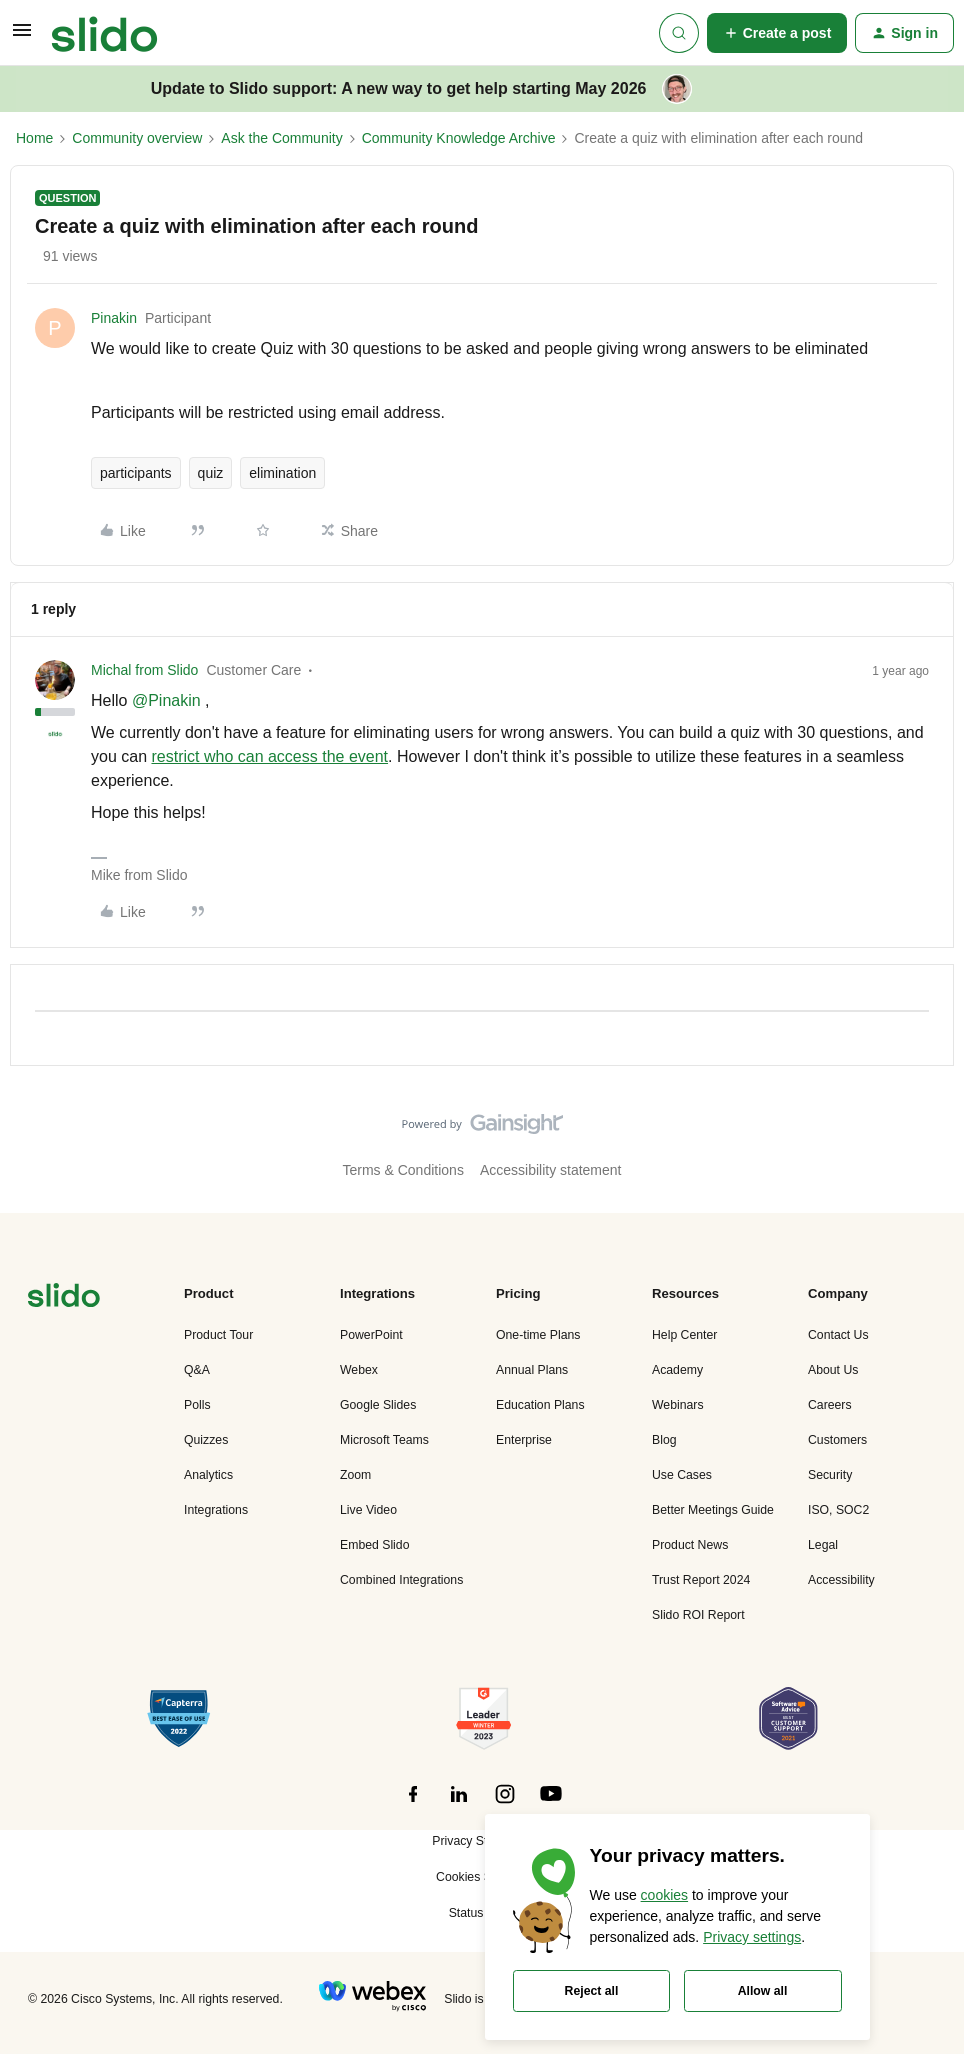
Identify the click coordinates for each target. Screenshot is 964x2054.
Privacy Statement (481, 1841)
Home (34, 138)
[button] (22, 37)
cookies (664, 1895)
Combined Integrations (401, 1580)
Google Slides (378, 1405)
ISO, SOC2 (838, 1510)
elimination (282, 473)
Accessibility (841, 1580)
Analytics (208, 1475)
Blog (664, 1440)
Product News (690, 1545)
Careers (830, 1405)
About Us (833, 1370)
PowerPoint (371, 1335)
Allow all (763, 1991)
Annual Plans (532, 1370)
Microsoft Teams (384, 1440)
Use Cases (682, 1475)
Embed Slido (374, 1545)
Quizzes (206, 1440)
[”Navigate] (64, 1298)
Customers (837, 1440)
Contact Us (838, 1335)
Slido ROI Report (698, 1615)
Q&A (197, 1370)
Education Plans (540, 1405)
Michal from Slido (144, 670)
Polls (197, 1405)
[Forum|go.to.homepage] (104, 33)
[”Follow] (413, 1805)
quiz (211, 473)
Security (830, 1475)
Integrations (216, 1510)
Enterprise (524, 1440)
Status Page (482, 1913)
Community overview (137, 138)
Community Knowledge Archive (459, 138)
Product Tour (218, 1335)
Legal (823, 1545)
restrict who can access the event (269, 756)
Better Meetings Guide (713, 1510)
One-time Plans (538, 1335)
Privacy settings (752, 1937)
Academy (677, 1370)
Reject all (592, 1991)
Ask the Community (281, 138)
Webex (359, 1370)
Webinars (678, 1405)
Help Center (684, 1335)
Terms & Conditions (403, 1170)
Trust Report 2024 (701, 1580)
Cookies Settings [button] (482, 1877)
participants (136, 473)
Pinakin (114, 318)
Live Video (368, 1510)
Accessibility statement (551, 1170)
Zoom (355, 1475)
